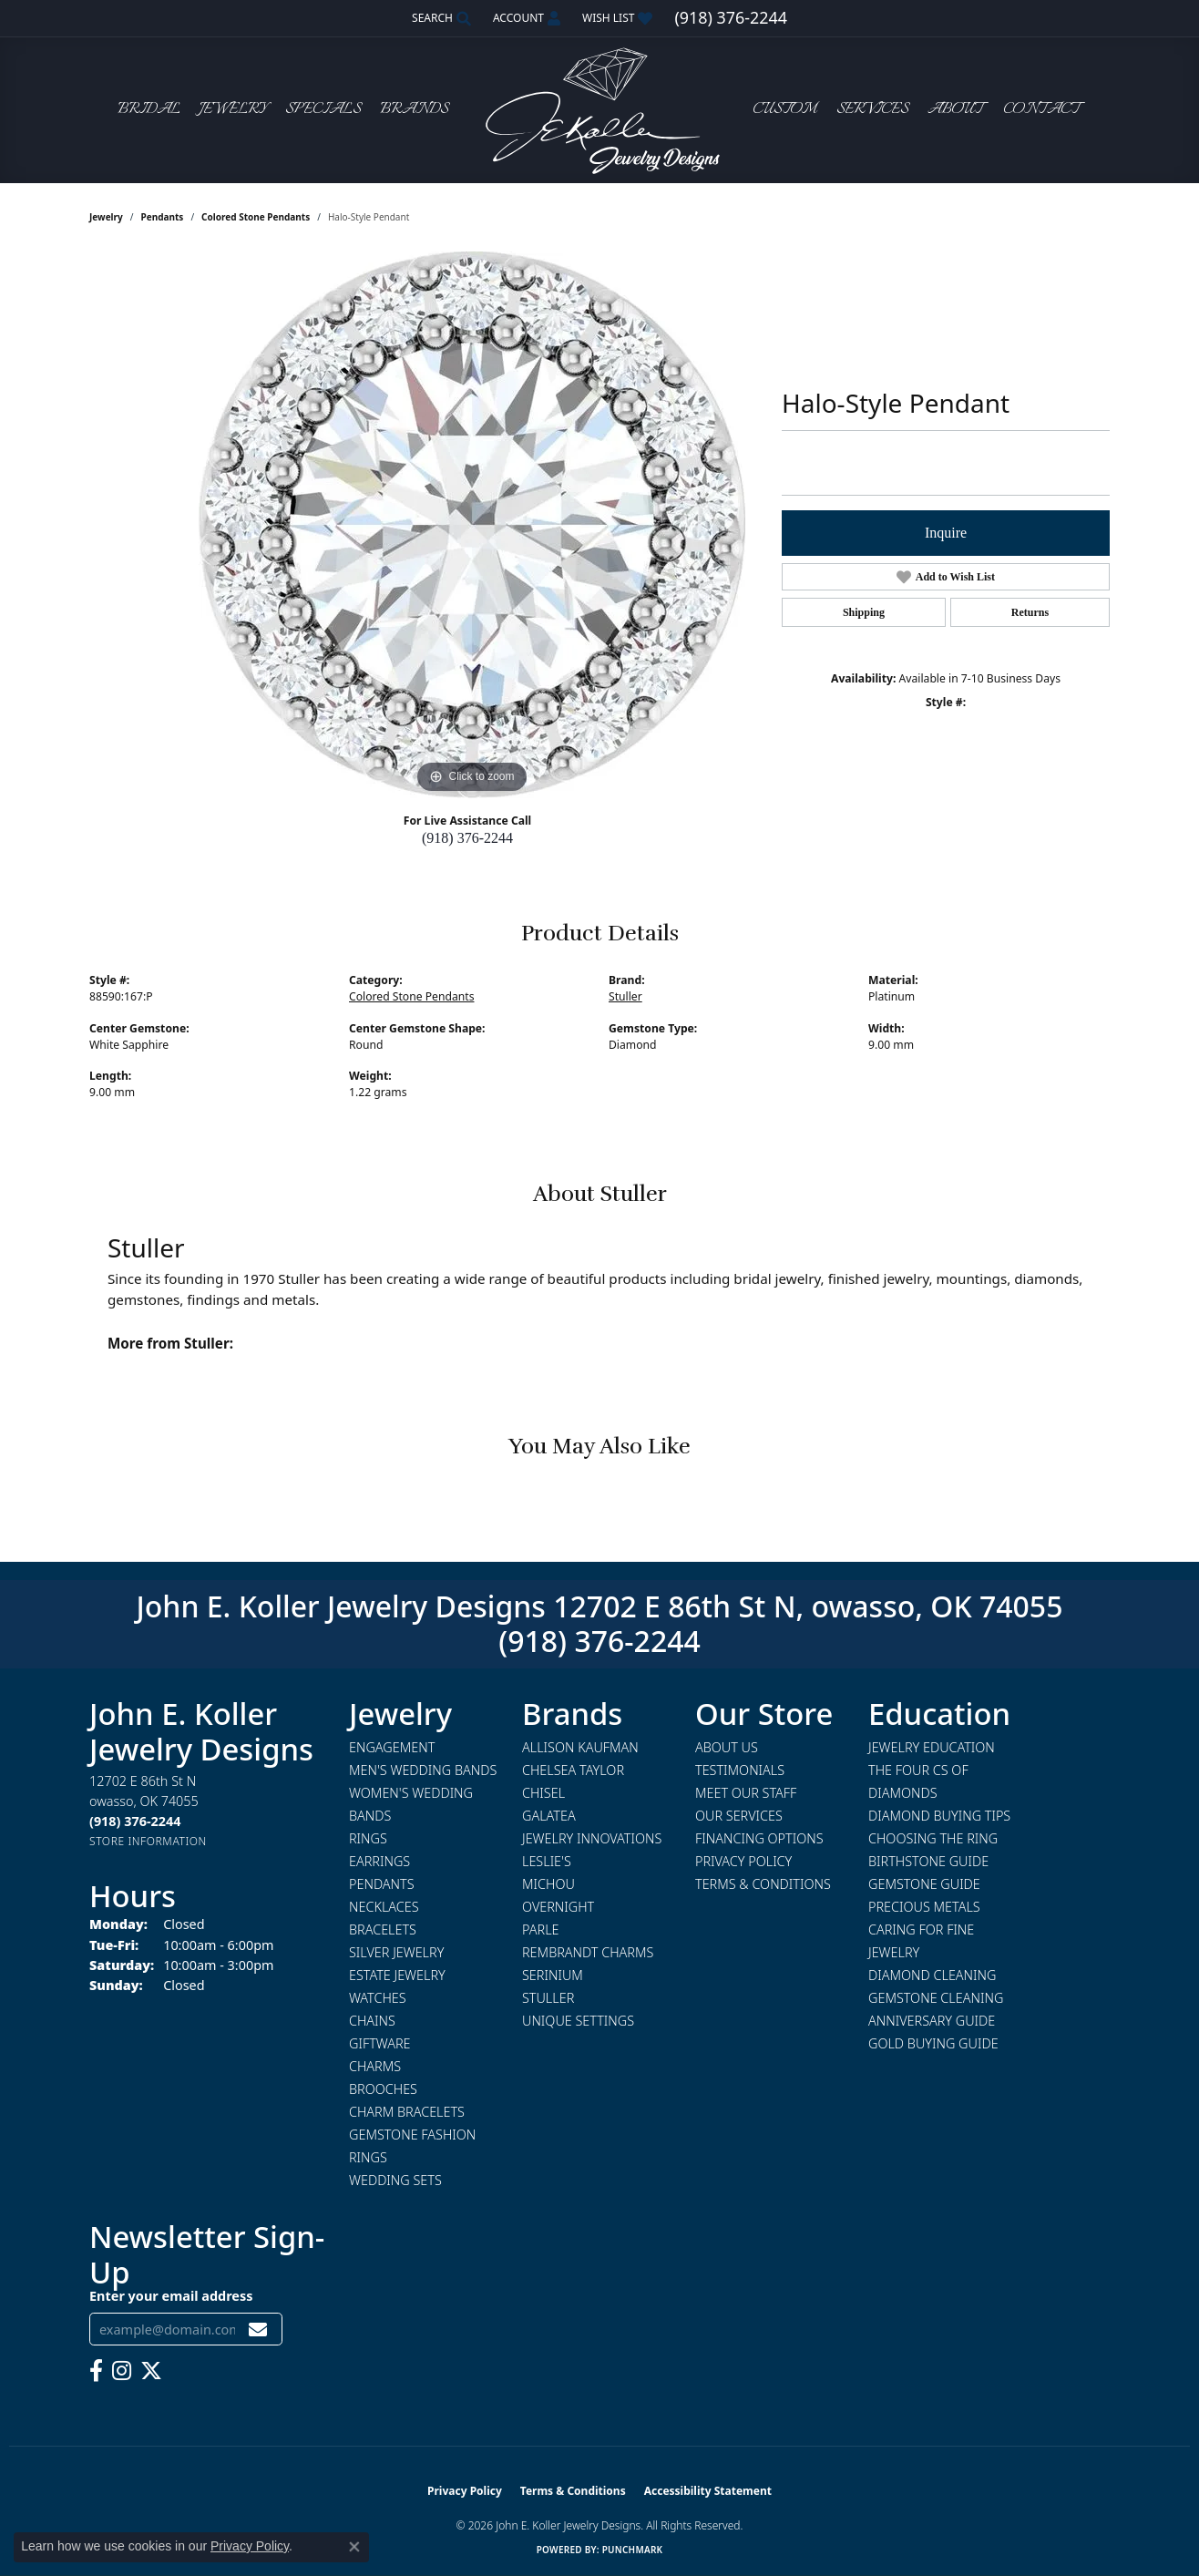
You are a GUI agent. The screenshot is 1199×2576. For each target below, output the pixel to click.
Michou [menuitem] (548, 1884)
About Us (726, 1747)
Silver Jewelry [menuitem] (396, 1952)
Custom (784, 109)
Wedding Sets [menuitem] (395, 2180)
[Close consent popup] (354, 2546)
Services (872, 109)
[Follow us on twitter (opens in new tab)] (151, 2371)
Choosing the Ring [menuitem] (933, 1838)
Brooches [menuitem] (383, 2089)
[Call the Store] (134, 1821)
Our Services (739, 1815)
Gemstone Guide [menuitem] (924, 1884)
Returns (1030, 612)
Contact (1041, 109)
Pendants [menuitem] (382, 1884)
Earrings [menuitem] (379, 1861)
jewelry (106, 216)
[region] (472, 524)
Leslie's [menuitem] (546, 1861)
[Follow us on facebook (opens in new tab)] (96, 2371)
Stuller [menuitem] (548, 1997)
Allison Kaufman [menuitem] (580, 1747)
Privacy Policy (743, 1861)
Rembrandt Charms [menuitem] (587, 1952)
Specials (323, 109)
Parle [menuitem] (540, 1929)
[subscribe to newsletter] (258, 2329)
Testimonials (739, 1770)
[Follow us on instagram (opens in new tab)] (121, 2371)
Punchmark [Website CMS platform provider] (632, 2549)
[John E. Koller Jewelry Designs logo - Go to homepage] (599, 109)
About (955, 109)
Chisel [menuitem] (543, 1792)
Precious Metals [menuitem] (924, 1906)
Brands (414, 109)
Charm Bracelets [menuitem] (407, 2111)
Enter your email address (171, 2295)
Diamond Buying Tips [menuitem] (939, 1815)
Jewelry (233, 109)
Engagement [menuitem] (392, 1747)
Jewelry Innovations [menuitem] (591, 1838)
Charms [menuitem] (375, 2066)
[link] (730, 18)
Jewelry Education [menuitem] (931, 1747)
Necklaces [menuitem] (384, 1906)
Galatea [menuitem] (549, 1815)
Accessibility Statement (708, 2491)
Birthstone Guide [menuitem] (928, 1861)
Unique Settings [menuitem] (578, 2020)
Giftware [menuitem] (379, 2043)
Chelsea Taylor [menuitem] (573, 1770)
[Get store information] (148, 1841)
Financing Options (759, 1838)
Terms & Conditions (763, 1884)
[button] (439, 18)
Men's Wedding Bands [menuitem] (423, 1770)
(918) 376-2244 (467, 838)
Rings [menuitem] (368, 1838)
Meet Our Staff (745, 1792)
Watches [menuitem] (377, 1997)
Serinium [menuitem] (552, 1975)
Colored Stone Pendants (255, 216)
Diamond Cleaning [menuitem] (932, 1975)
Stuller (625, 996)
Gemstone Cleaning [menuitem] (935, 1997)
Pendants (162, 216)
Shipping (864, 612)
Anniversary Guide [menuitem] (931, 2020)
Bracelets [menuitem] (382, 1929)
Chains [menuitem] (372, 2020)
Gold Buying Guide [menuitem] (933, 2043)
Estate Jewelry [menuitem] (397, 1975)
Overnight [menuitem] (558, 1906)
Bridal (149, 109)
